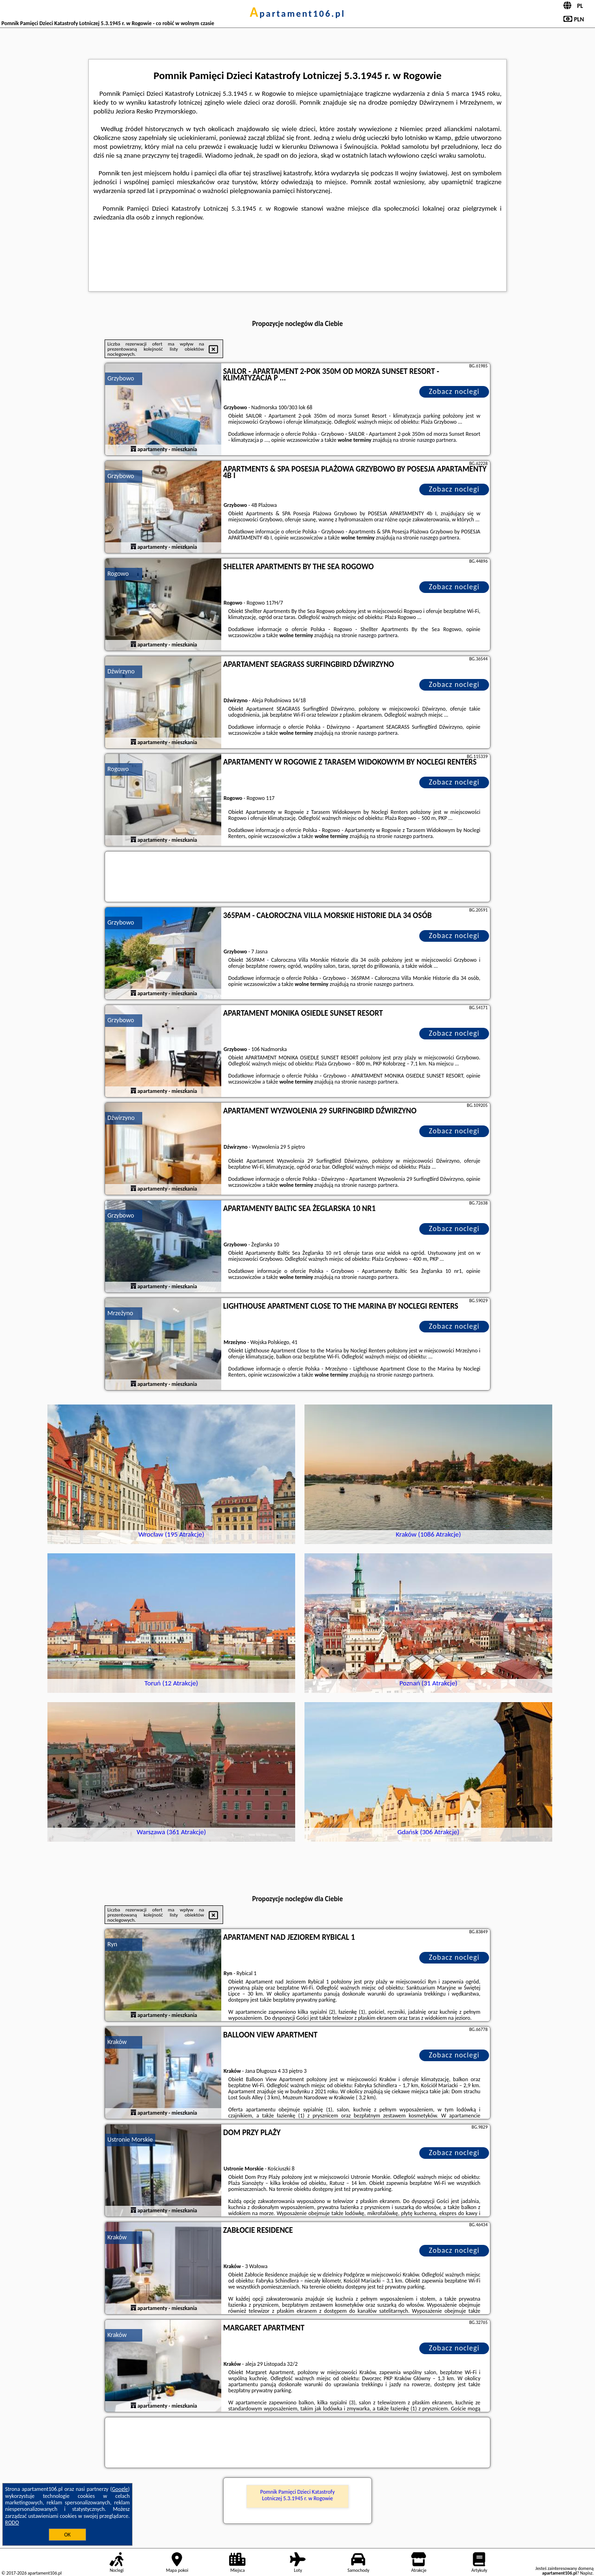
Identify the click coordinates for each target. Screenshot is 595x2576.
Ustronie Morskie (130, 2139)
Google (120, 2489)
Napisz (586, 2573)
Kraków (117, 2042)
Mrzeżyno (120, 1313)
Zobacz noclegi (454, 391)
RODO (12, 2522)
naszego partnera (436, 440)
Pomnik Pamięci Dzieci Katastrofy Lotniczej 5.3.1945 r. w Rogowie (297, 2495)
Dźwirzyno (121, 671)
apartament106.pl (297, 13)
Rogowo (118, 574)
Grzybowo (120, 378)
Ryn (112, 1944)
